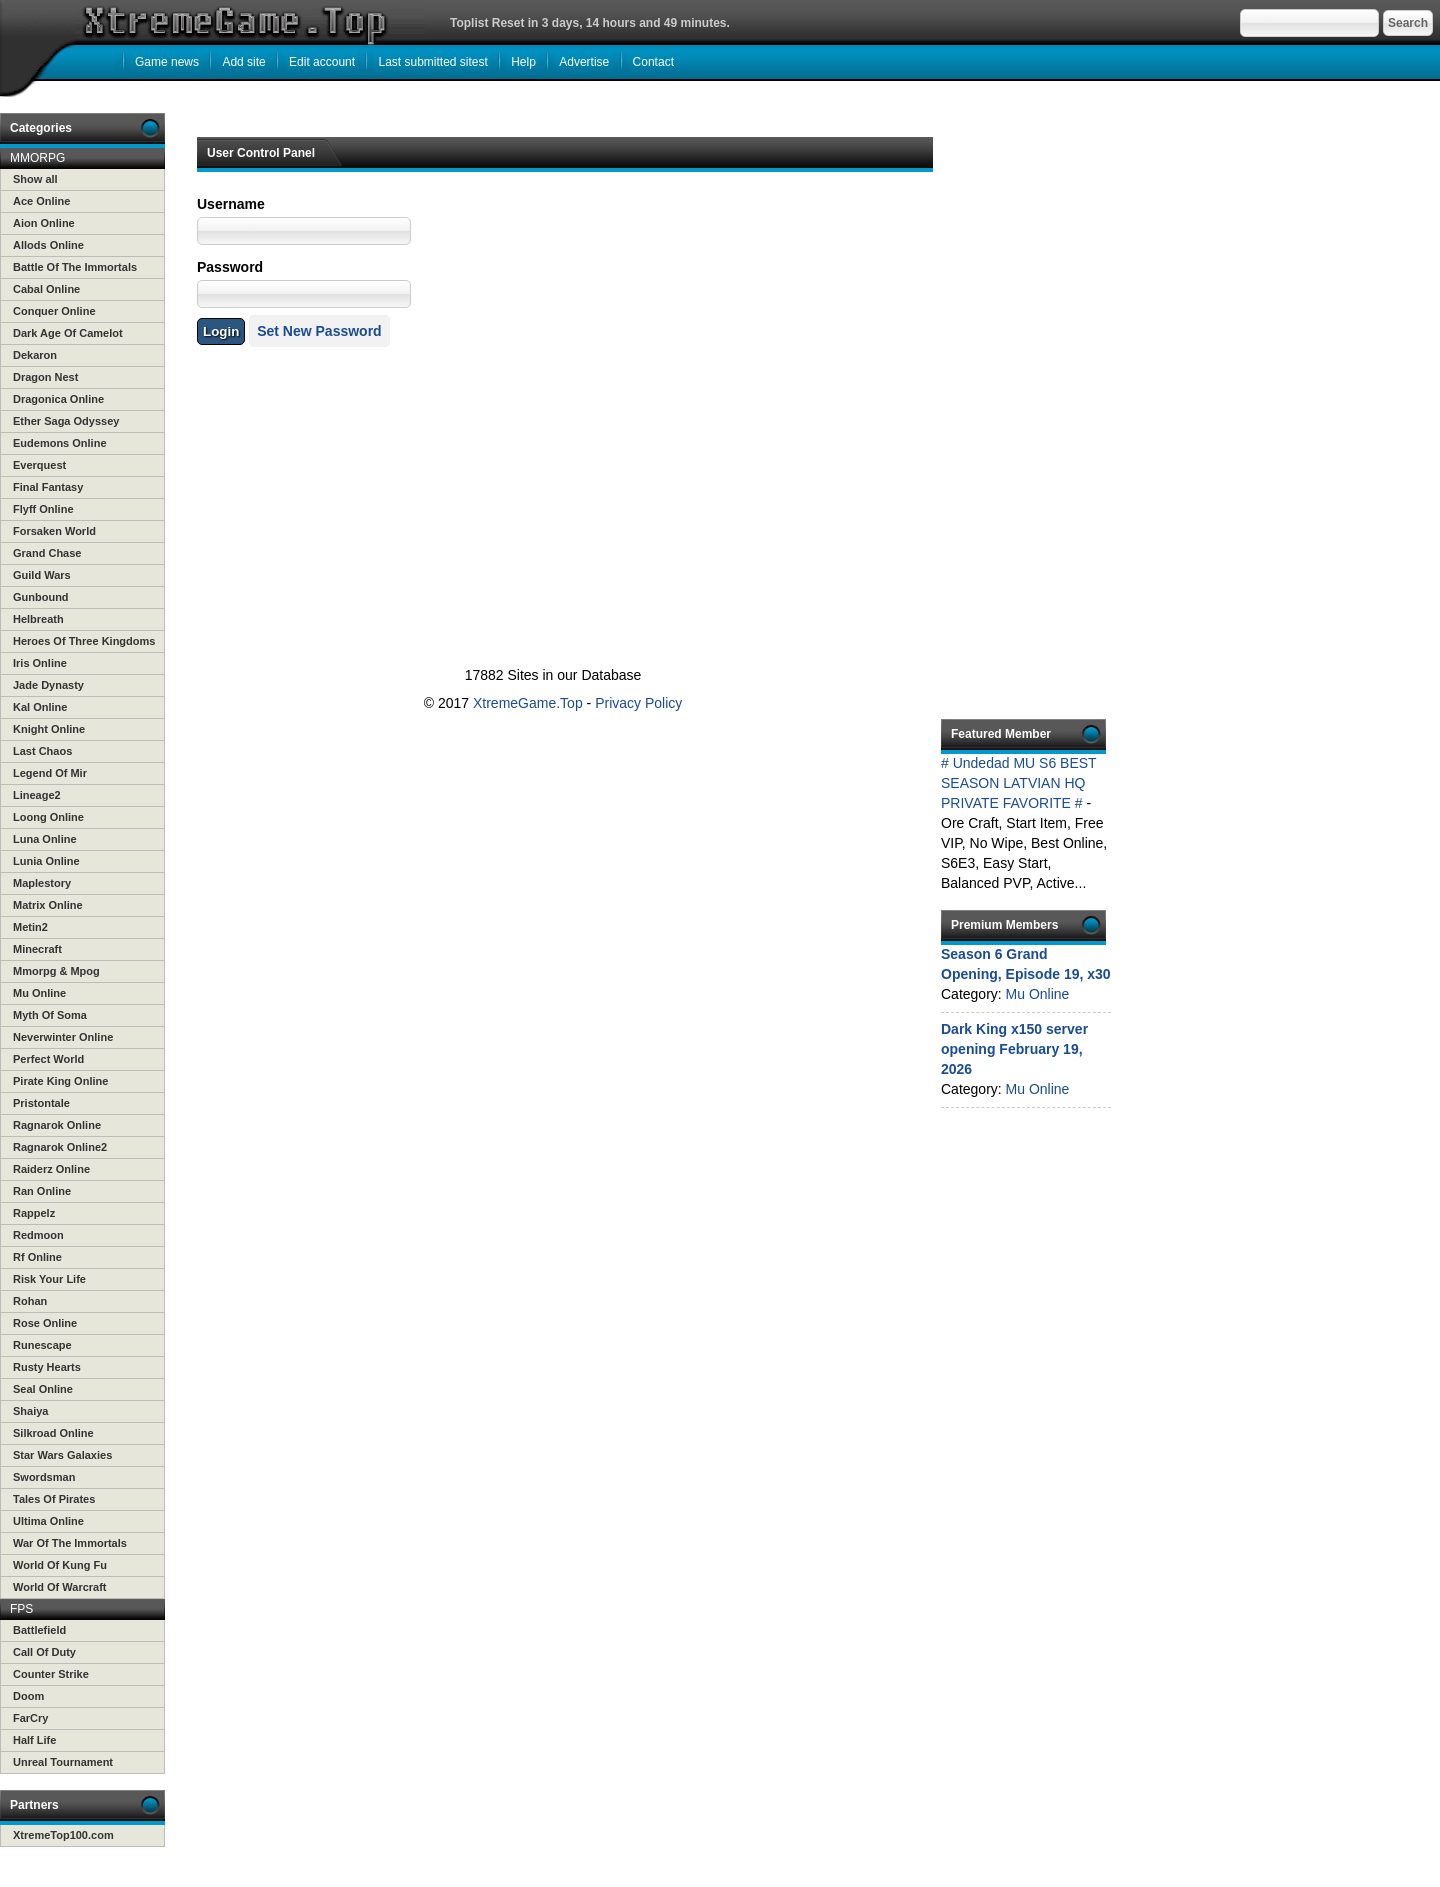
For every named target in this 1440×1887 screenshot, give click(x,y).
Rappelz (34, 1213)
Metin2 (30, 927)
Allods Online (48, 245)
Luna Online (45, 839)
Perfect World (48, 1059)
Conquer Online (54, 311)
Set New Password (319, 331)
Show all (35, 179)
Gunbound (41, 597)
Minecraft (37, 949)
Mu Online (39, 993)
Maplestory (42, 883)
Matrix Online (48, 905)
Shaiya (30, 1411)
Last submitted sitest (432, 62)
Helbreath (38, 619)
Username (231, 204)
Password (230, 267)
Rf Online (37, 1257)
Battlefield (39, 1630)
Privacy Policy (638, 703)
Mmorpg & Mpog (56, 971)
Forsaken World (54, 531)
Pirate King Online (60, 1081)
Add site (243, 62)
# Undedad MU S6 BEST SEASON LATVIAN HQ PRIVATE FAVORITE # (1018, 783)
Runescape (42, 1345)
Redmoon (38, 1235)
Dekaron (35, 355)
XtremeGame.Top (528, 703)
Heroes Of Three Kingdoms (84, 641)
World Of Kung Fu (60, 1565)
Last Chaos (42, 751)
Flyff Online (43, 509)
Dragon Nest (45, 377)
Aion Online (44, 223)
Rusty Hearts (47, 1367)
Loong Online (48, 817)
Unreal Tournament (63, 1762)
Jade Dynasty (48, 685)
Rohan (30, 1301)
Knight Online (49, 729)
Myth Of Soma (50, 1015)
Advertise (584, 62)
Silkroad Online (53, 1433)
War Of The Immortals (70, 1543)
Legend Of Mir (50, 773)
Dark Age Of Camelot (68, 333)
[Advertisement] (549, 445)
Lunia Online (46, 861)
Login (221, 331)
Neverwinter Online (63, 1037)
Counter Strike (51, 1674)
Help (523, 62)
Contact (653, 62)
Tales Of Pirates (54, 1499)
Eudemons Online (60, 443)
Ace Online (41, 201)
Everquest (39, 465)
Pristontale (41, 1103)
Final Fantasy (48, 487)
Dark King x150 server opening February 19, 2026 (1014, 1049)
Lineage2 (37, 795)
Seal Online (43, 1389)
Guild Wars (42, 575)
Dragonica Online (58, 399)
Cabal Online (46, 289)
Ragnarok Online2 (60, 1147)
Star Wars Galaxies (62, 1455)
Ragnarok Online (57, 1125)
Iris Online (40, 663)
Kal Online (40, 707)
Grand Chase (47, 553)
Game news (167, 62)
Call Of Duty (44, 1652)
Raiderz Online (51, 1169)
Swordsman (44, 1477)
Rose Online (45, 1323)
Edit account (322, 62)
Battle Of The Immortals (75, 267)
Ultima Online (48, 1521)
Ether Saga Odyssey (66, 421)
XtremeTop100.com (63, 1835)
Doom (28, 1696)
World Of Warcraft (60, 1587)
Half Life (34, 1740)
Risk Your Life (49, 1279)
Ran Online (42, 1191)
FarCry (30, 1718)
